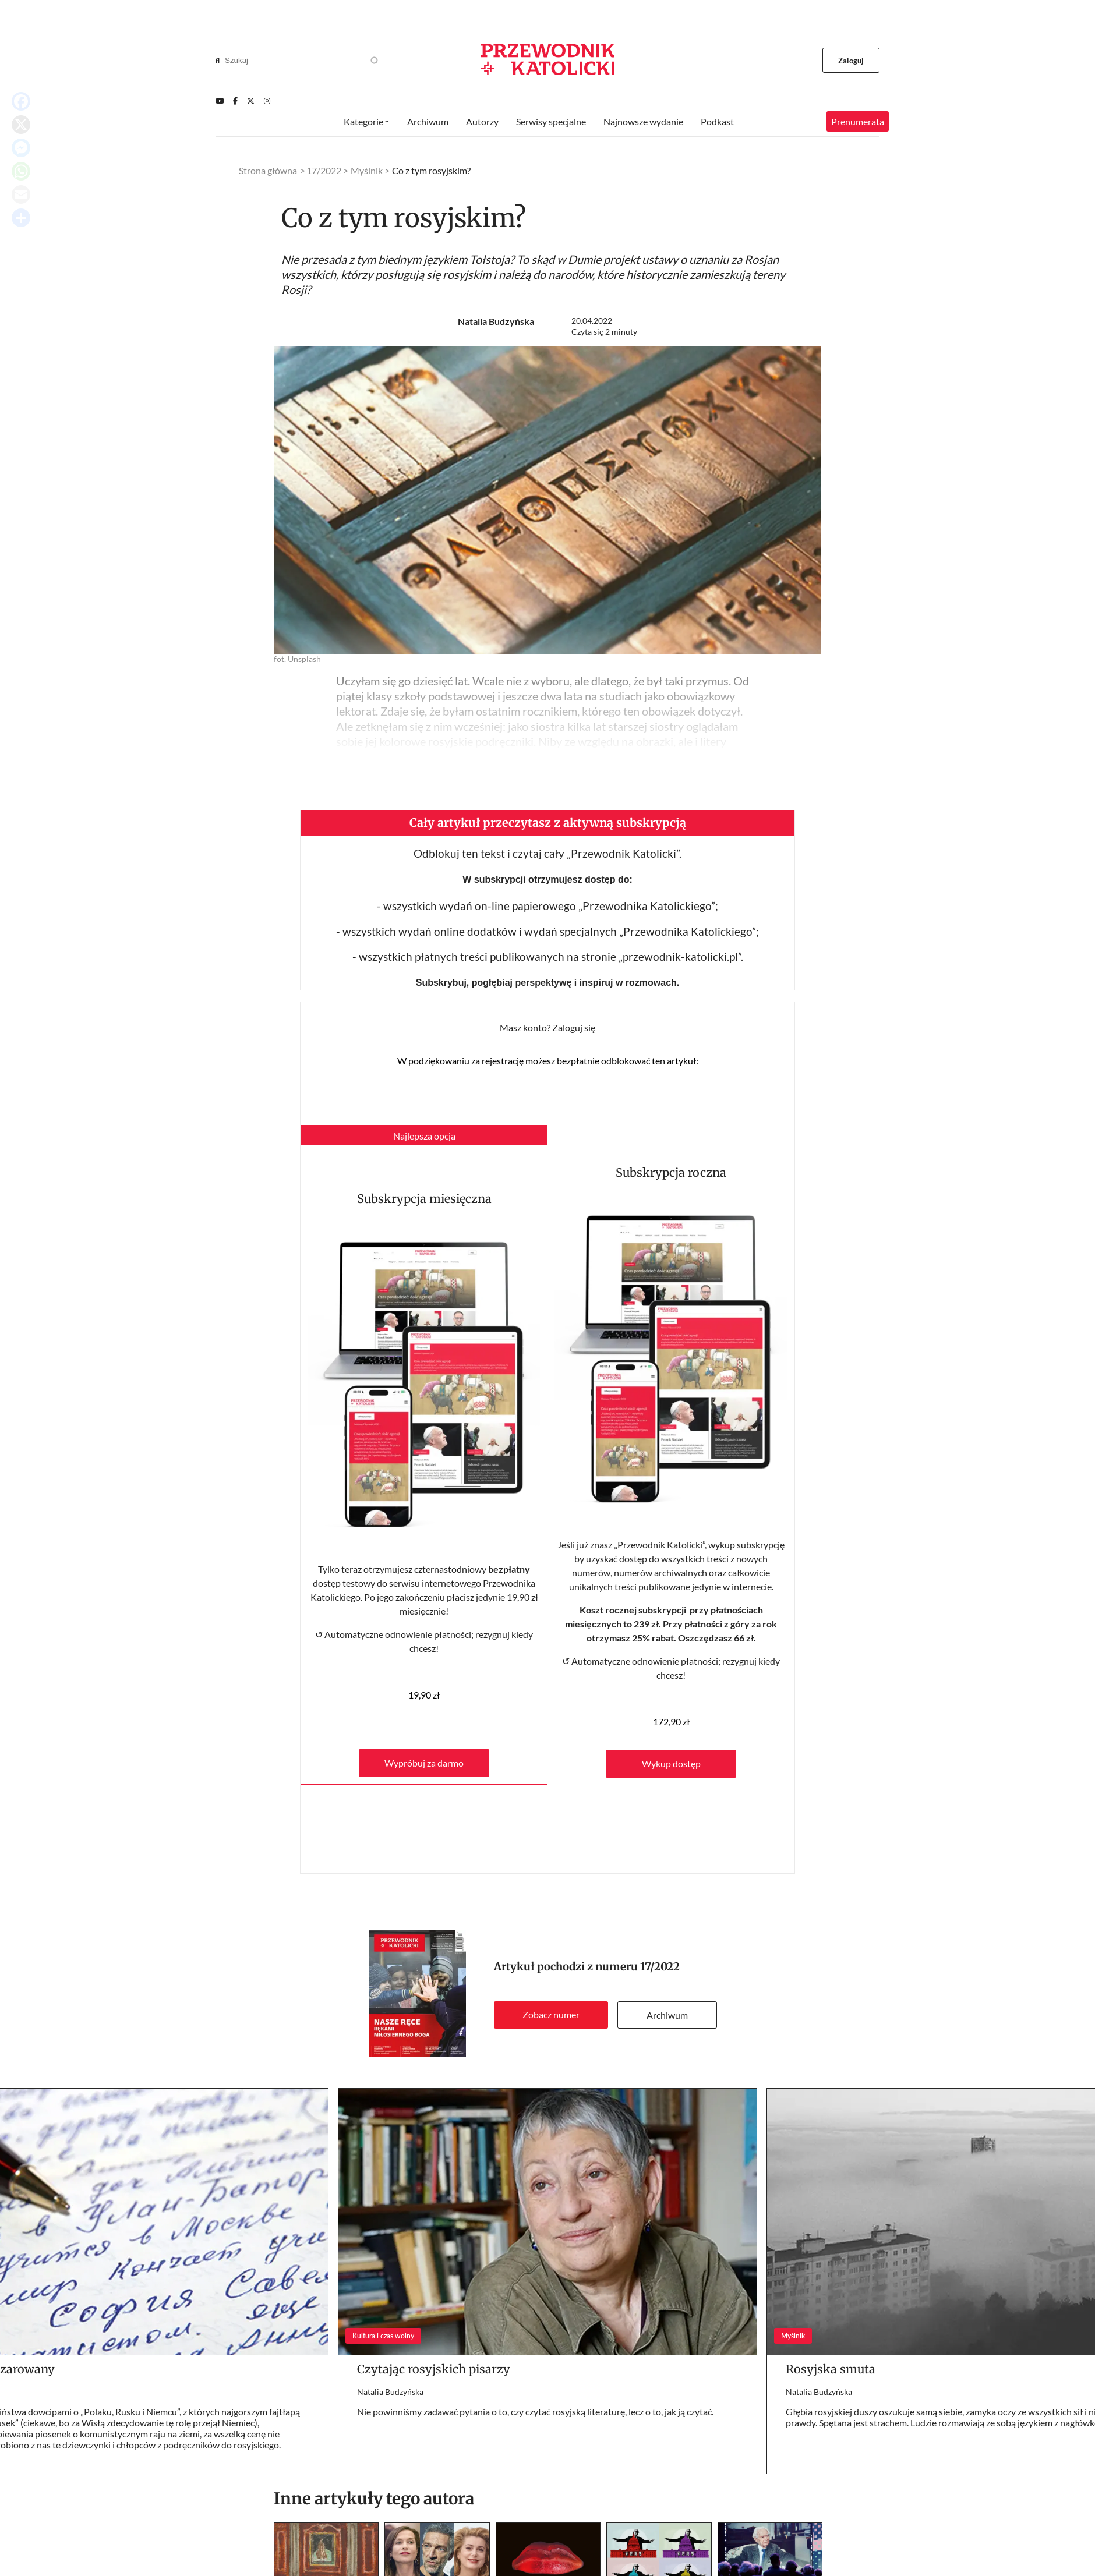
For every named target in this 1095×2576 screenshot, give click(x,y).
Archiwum (667, 2015)
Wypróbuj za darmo (424, 1762)
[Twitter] (251, 100)
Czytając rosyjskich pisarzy (433, 2369)
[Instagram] (267, 100)
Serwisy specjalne (551, 121)
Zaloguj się (573, 1027)
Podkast (717, 121)
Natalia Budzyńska (496, 321)
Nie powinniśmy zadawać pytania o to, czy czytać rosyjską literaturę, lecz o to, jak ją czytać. (535, 2411)
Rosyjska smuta (830, 2369)
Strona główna (268, 170)
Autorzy (482, 121)
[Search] (218, 60)
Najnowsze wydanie (643, 121)
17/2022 (660, 1966)
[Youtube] (220, 100)
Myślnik (367, 170)
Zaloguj (851, 60)
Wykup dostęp (671, 1763)
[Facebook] (235, 100)
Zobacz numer (551, 2014)
